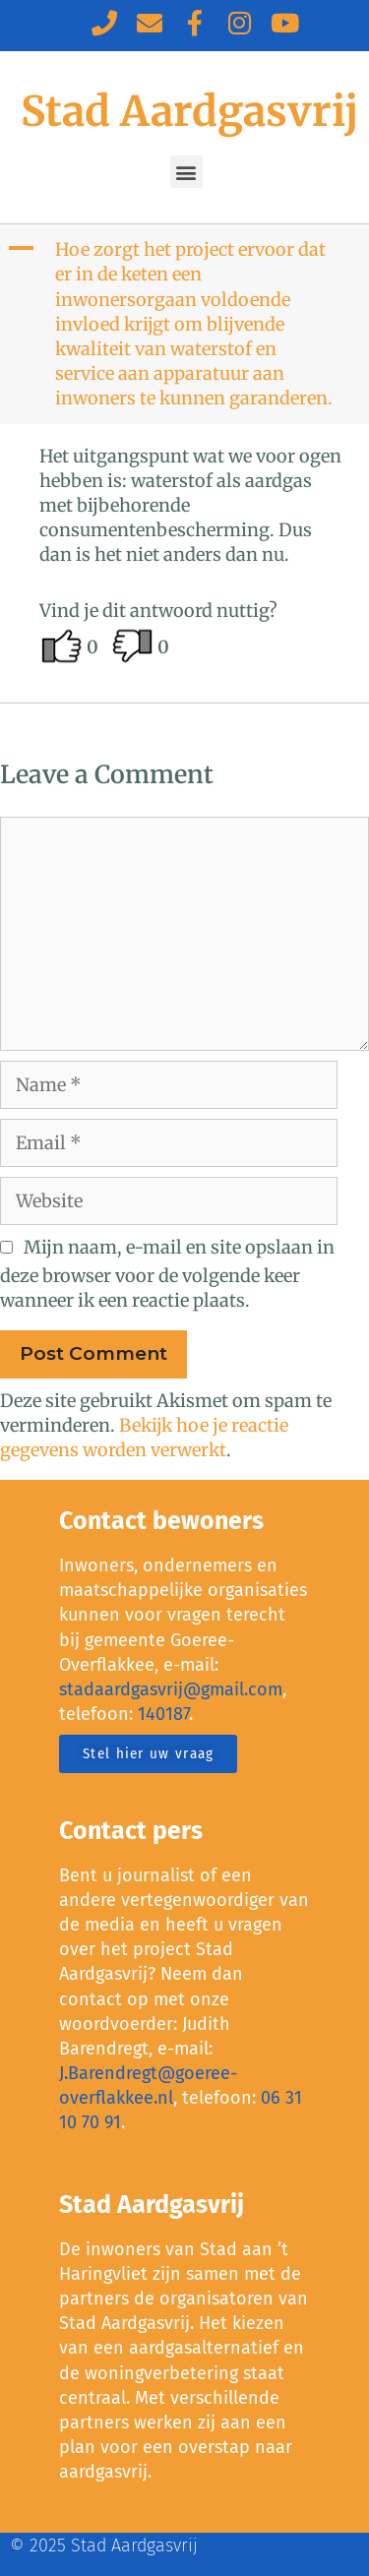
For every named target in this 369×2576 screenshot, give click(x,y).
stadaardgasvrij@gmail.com (170, 1689)
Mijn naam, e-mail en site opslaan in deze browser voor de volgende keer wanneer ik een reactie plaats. (167, 1274)
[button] (186, 171)
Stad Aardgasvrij (189, 111)
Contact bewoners (161, 1521)
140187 (163, 1714)
